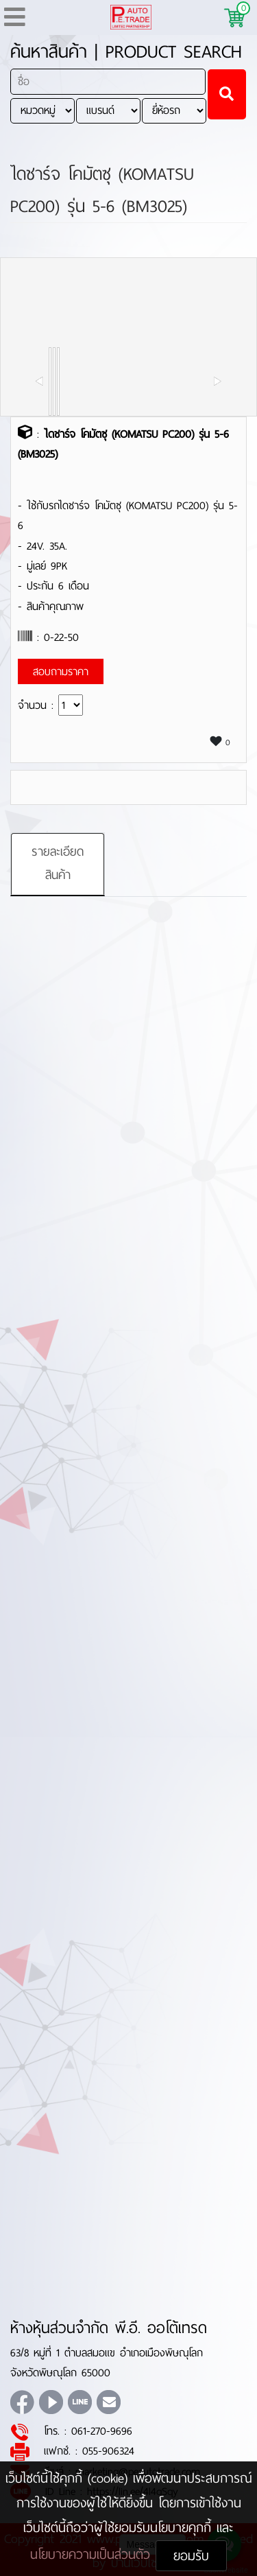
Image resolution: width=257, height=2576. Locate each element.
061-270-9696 (101, 2431)
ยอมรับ (191, 2555)
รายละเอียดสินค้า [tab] (58, 863)
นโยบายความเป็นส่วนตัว (93, 2554)
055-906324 (108, 2451)
